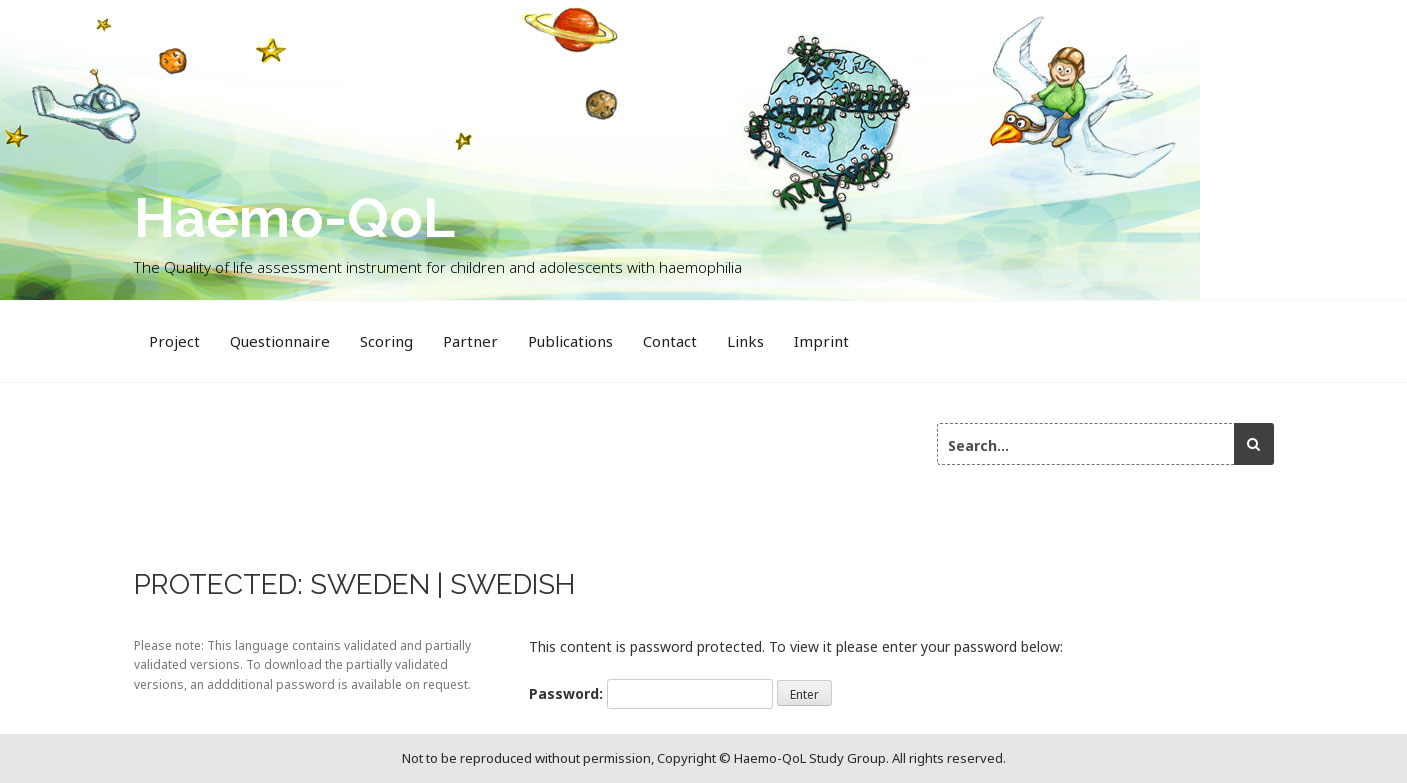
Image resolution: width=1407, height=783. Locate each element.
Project (174, 341)
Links (745, 341)
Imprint (821, 341)
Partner (470, 341)
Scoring (386, 341)
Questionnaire (280, 341)
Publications (570, 341)
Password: (651, 694)
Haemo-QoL (294, 217)
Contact (670, 341)
